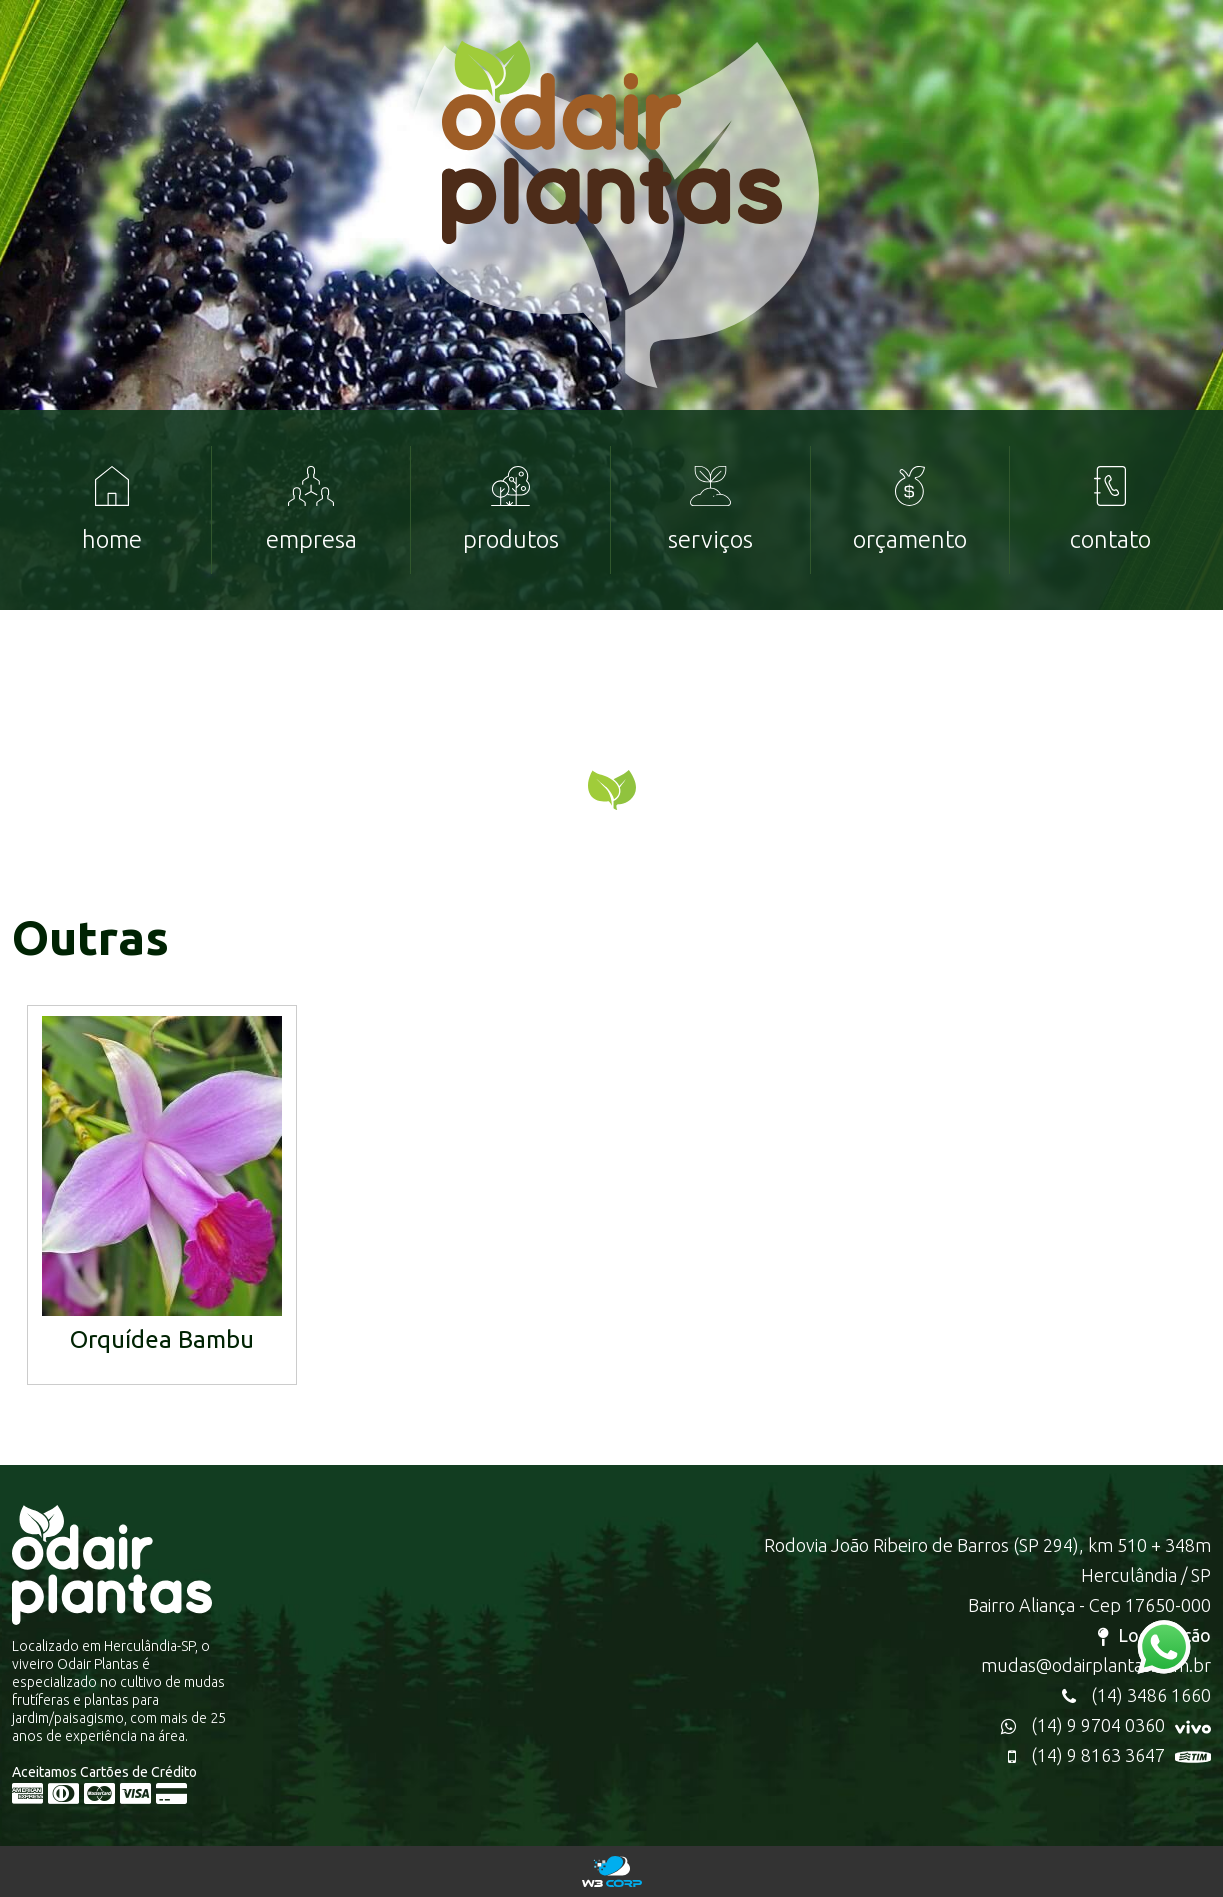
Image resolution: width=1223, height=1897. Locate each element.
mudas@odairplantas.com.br (1096, 1665)
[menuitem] (112, 510)
